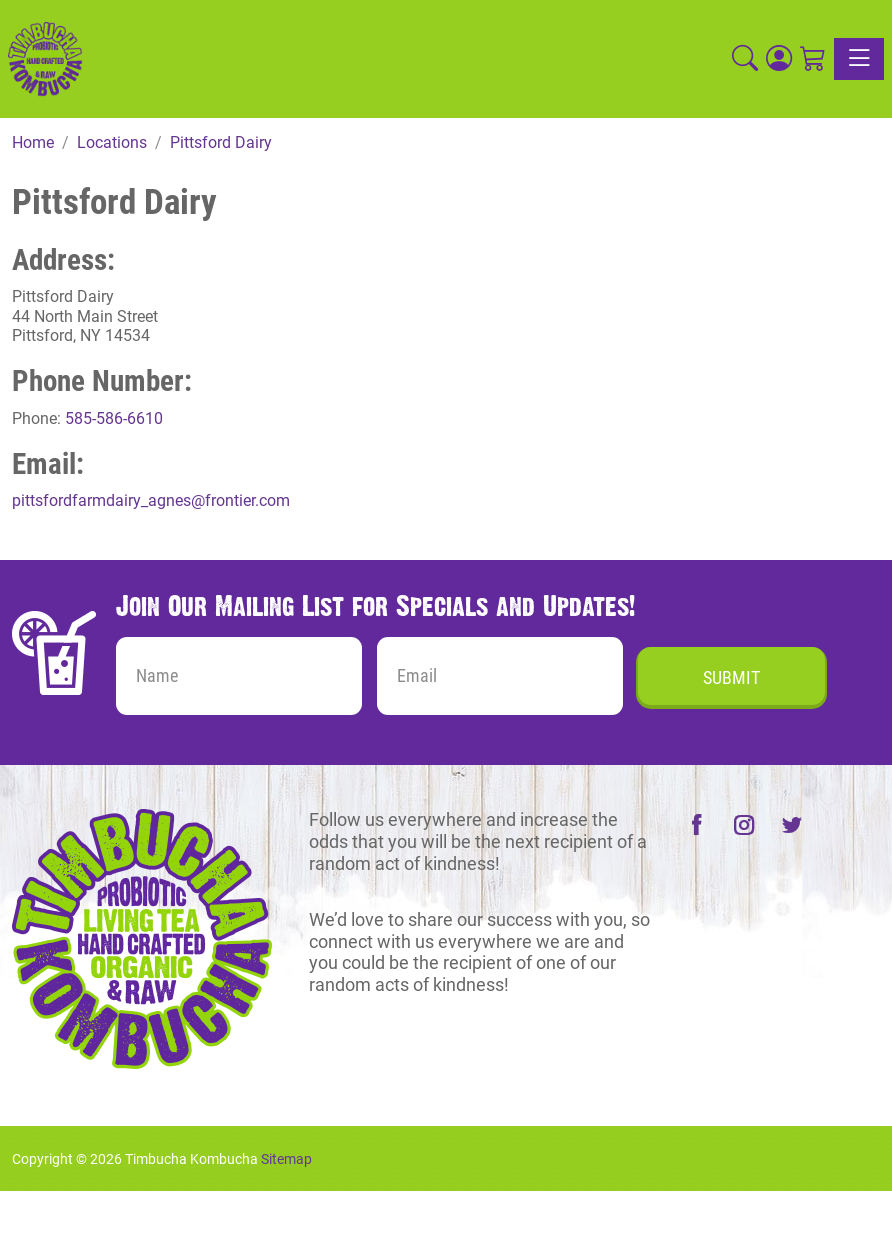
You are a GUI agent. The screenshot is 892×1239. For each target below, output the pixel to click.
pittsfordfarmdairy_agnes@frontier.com (151, 500)
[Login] (779, 58)
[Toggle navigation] (859, 59)
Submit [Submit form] (731, 677)
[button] (745, 58)
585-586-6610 (114, 418)
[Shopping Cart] (813, 58)
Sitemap (286, 1159)
